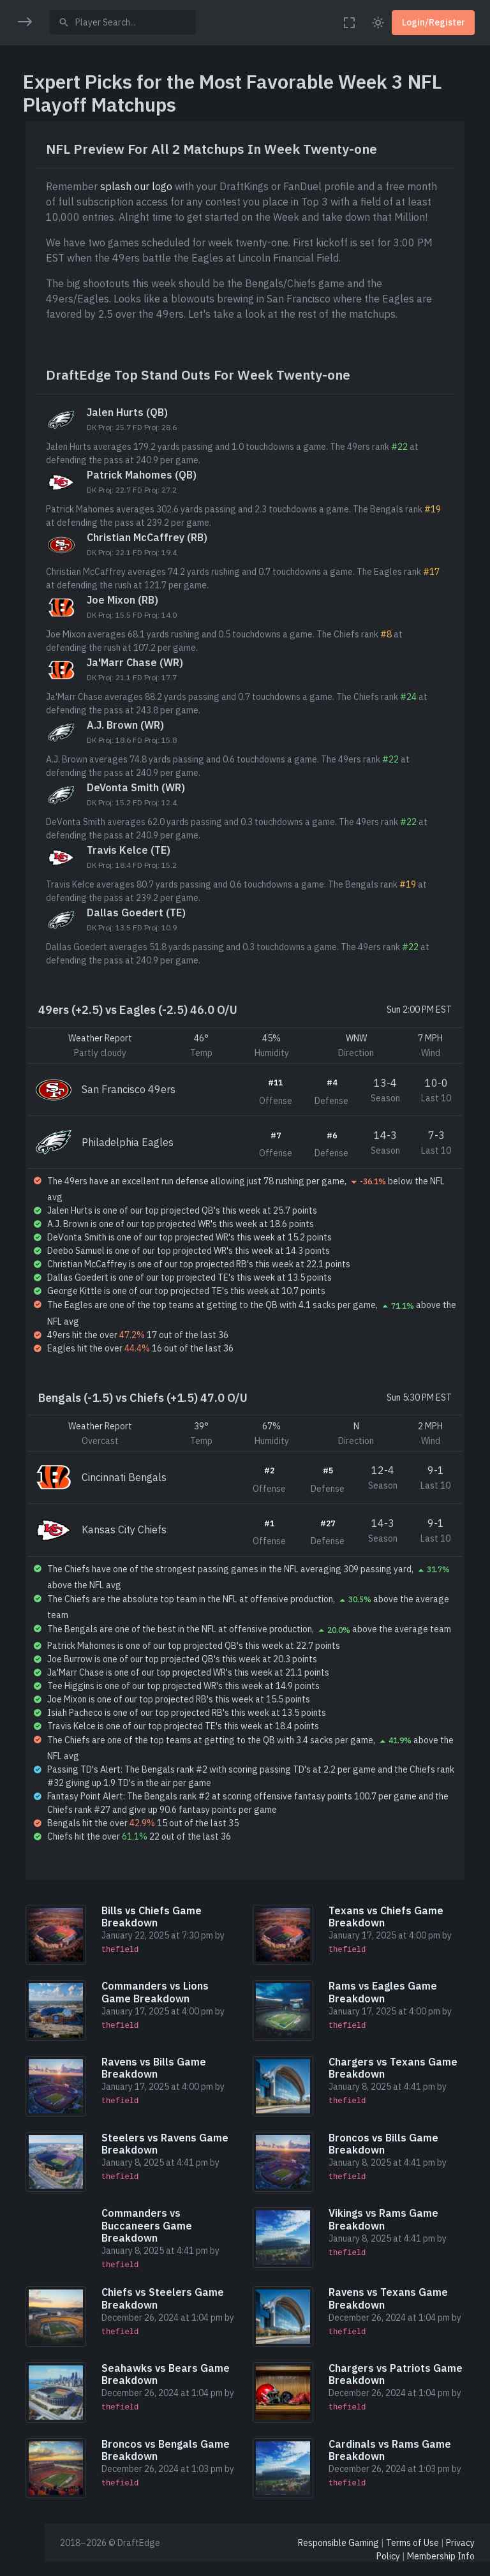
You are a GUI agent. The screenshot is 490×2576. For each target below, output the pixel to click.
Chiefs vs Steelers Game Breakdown (189, 2317)
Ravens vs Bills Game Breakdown (180, 2092)
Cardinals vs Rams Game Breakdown (409, 2464)
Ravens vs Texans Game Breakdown (408, 2317)
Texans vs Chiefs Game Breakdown (405, 1945)
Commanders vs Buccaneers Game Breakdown (173, 2244)
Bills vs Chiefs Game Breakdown (178, 1945)
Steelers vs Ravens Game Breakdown (191, 2165)
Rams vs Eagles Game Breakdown (402, 2018)
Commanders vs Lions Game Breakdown (181, 2018)
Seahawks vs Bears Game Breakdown (192, 2391)
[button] (22, 62)
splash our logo (166, 186)
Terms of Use (412, 2555)
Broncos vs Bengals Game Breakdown (192, 2464)
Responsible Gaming (338, 2555)
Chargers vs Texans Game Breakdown (412, 2092)
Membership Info (441, 2569)
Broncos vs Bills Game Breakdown (403, 2165)
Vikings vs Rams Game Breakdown (403, 2238)
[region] (22, 1279)
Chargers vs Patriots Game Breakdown (399, 2391)
